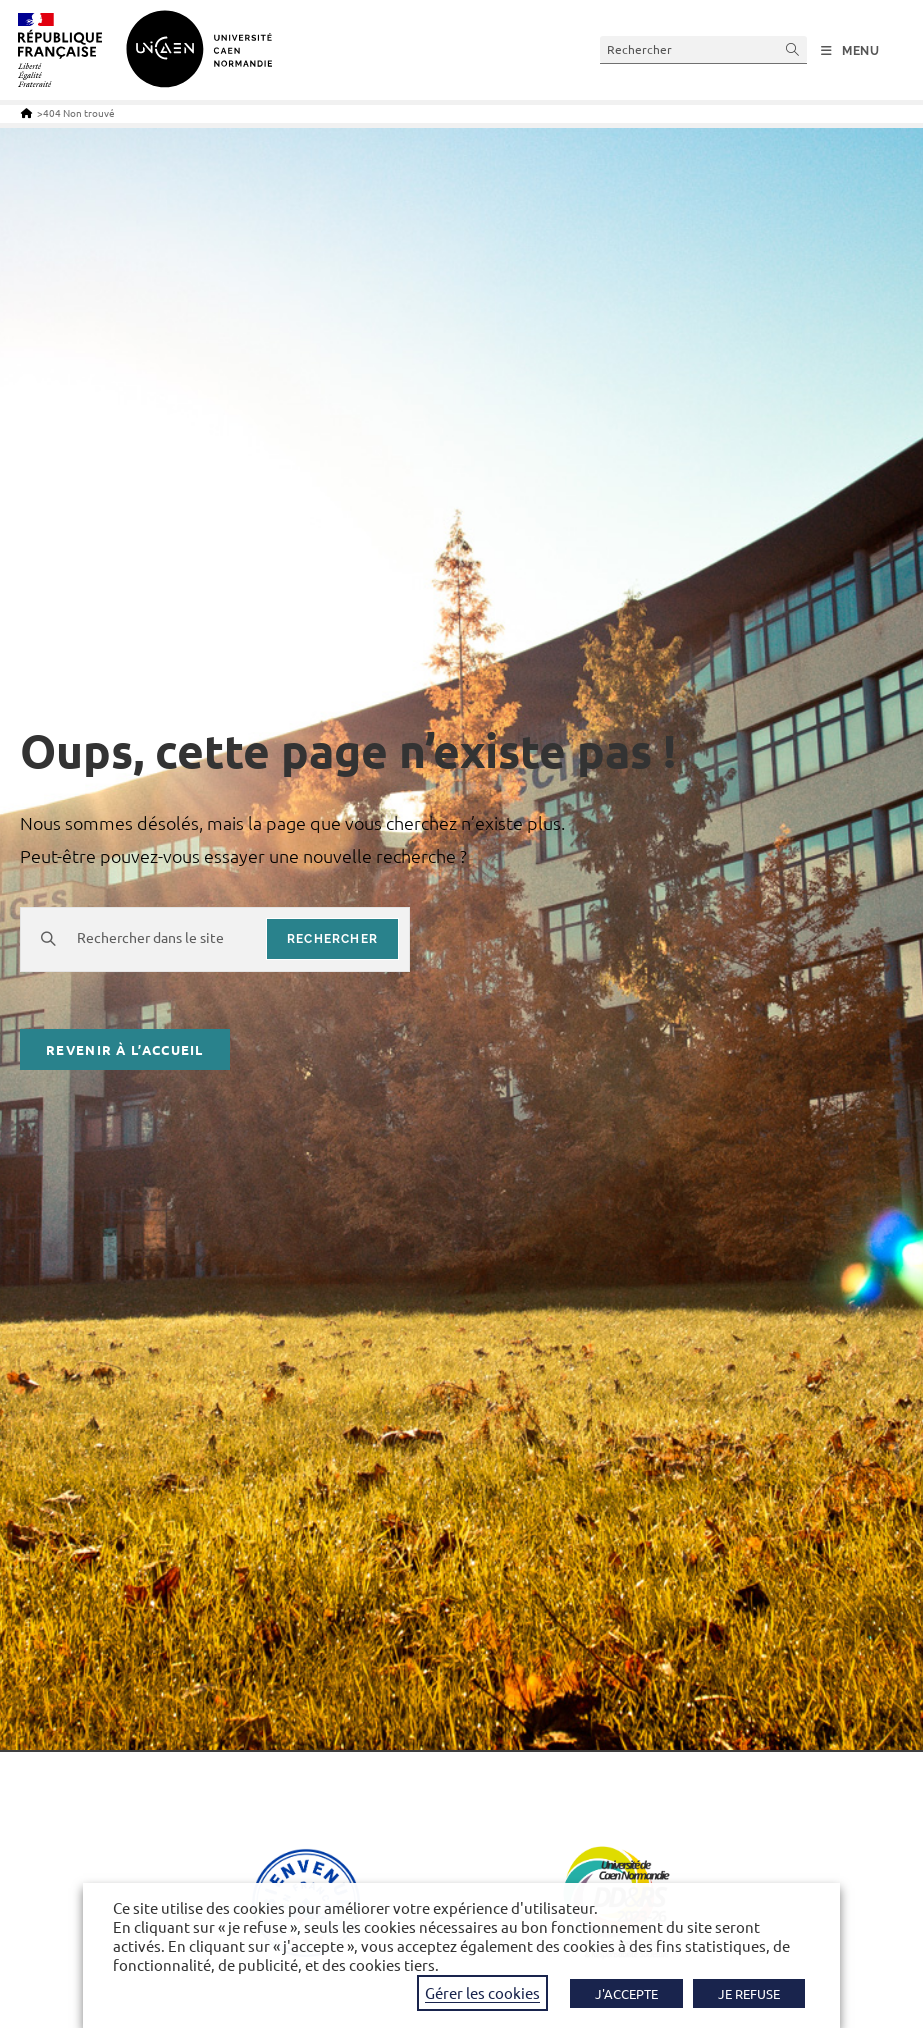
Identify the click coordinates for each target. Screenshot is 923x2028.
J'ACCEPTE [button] (626, 1993)
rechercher (332, 938)
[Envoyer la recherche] (793, 49)
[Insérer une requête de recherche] (703, 49)
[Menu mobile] (850, 51)
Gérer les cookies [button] (482, 1992)
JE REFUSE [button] (749, 1993)
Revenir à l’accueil (125, 1050)
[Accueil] (26, 112)
